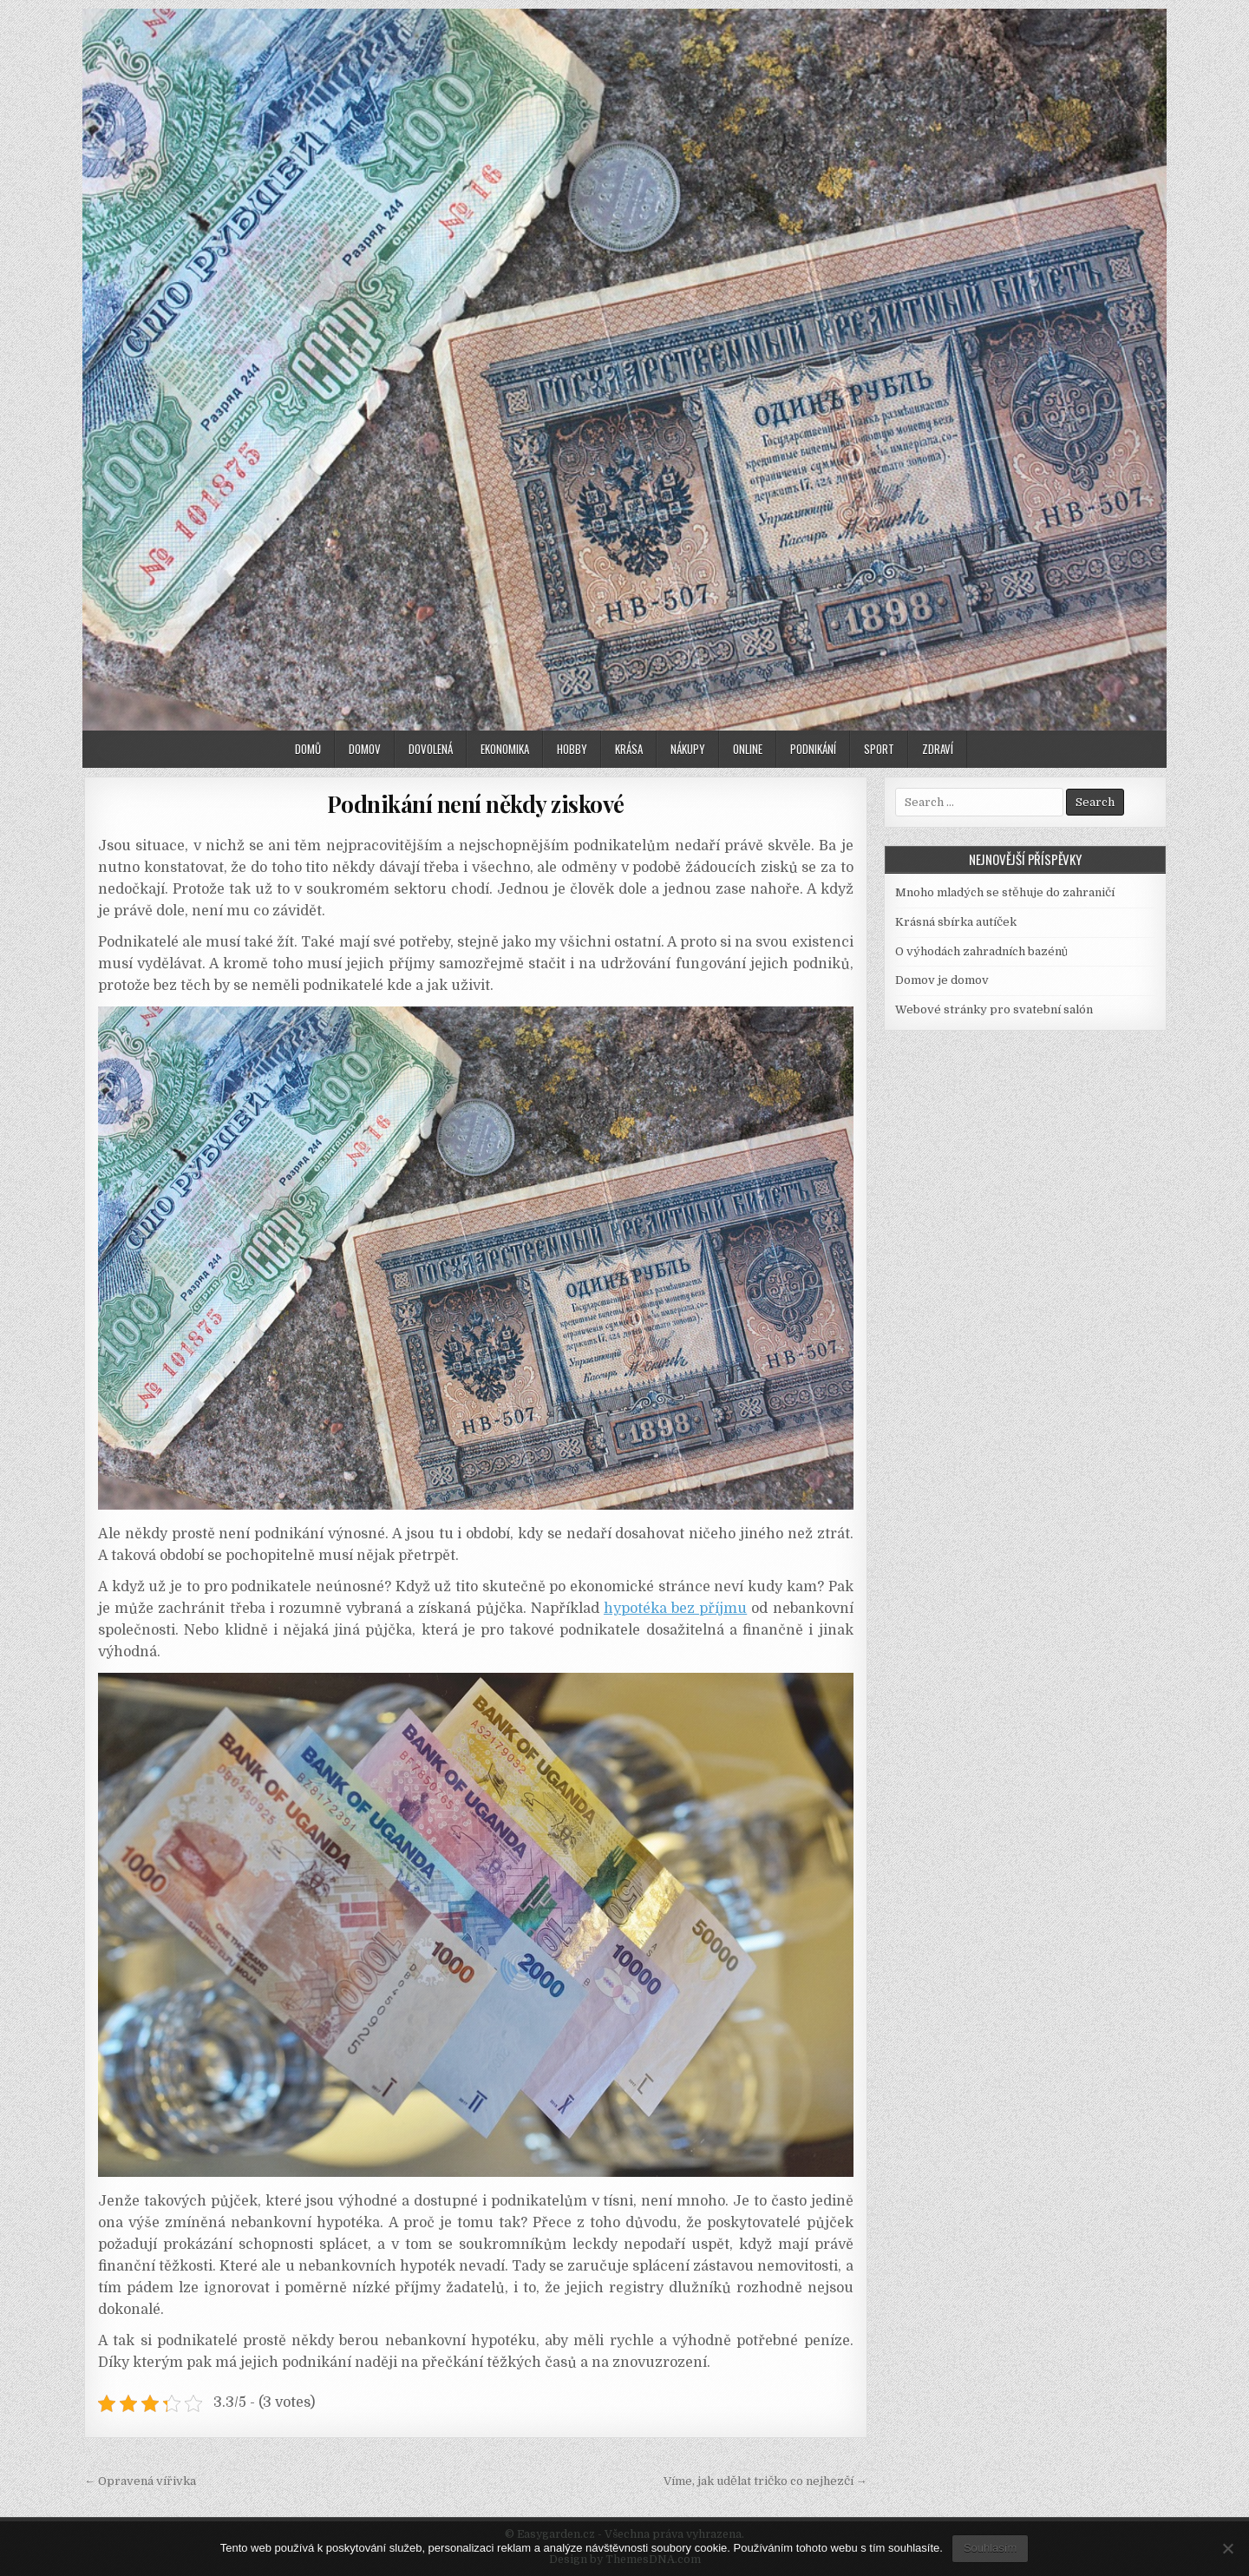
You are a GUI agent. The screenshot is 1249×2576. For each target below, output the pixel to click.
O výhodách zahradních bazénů (981, 951)
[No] (1227, 2548)
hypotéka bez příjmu (675, 1608)
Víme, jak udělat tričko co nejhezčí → (765, 2481)
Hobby (572, 748)
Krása (629, 748)
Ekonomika (505, 748)
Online (747, 748)
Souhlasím (990, 2547)
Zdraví (937, 748)
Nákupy (687, 748)
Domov (365, 748)
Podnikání (813, 748)
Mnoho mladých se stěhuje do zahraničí (1005, 892)
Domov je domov (942, 979)
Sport (879, 748)
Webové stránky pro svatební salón (994, 1009)
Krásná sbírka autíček (956, 921)
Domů (308, 748)
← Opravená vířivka (140, 2481)
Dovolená (431, 748)
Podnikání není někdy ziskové (475, 804)
